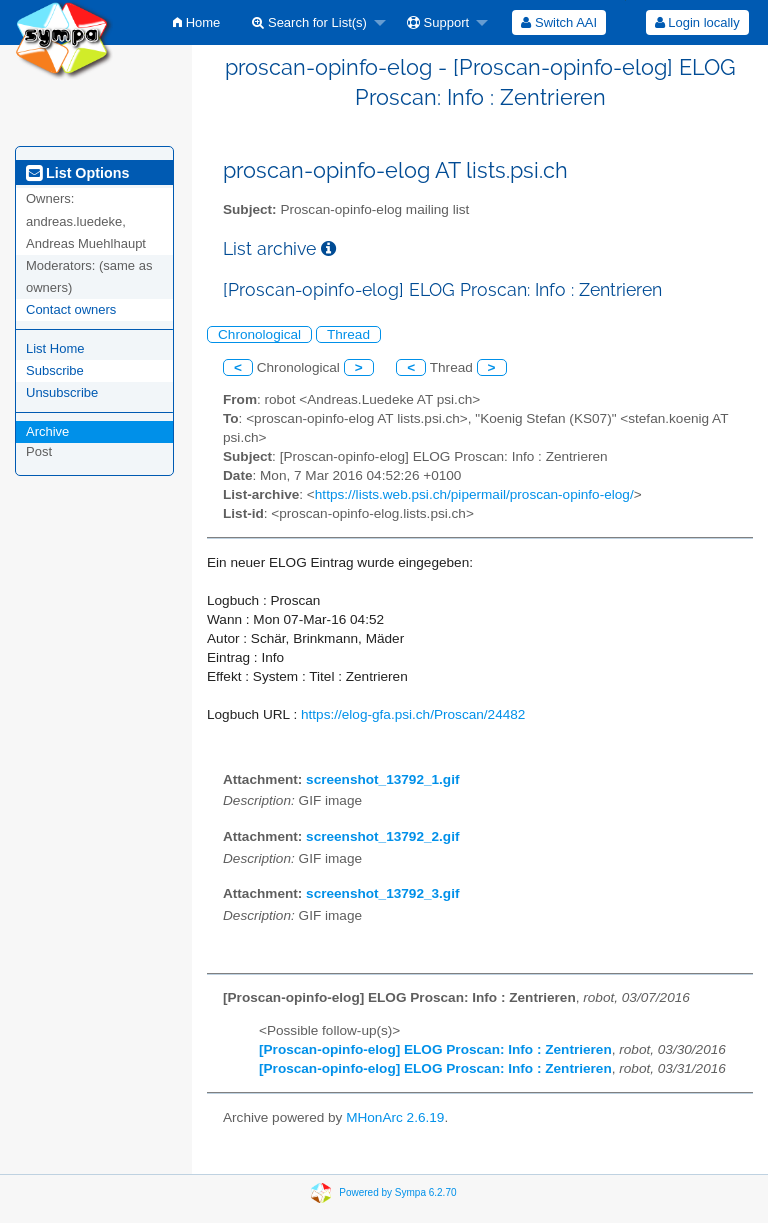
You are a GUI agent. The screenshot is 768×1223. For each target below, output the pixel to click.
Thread (348, 334)
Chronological (259, 334)
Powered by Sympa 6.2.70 (397, 1192)
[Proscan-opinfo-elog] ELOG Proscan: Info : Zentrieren (435, 1049)
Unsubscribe (62, 392)
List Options (77, 173)
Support (438, 22)
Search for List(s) (309, 22)
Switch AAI (559, 22)
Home (196, 22)
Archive (47, 431)
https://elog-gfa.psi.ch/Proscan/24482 (413, 714)
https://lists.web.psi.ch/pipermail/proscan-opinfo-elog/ (474, 494)
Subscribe (55, 370)
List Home (55, 348)
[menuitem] (196, 22)
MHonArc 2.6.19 (395, 1117)
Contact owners (71, 309)
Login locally (697, 22)
